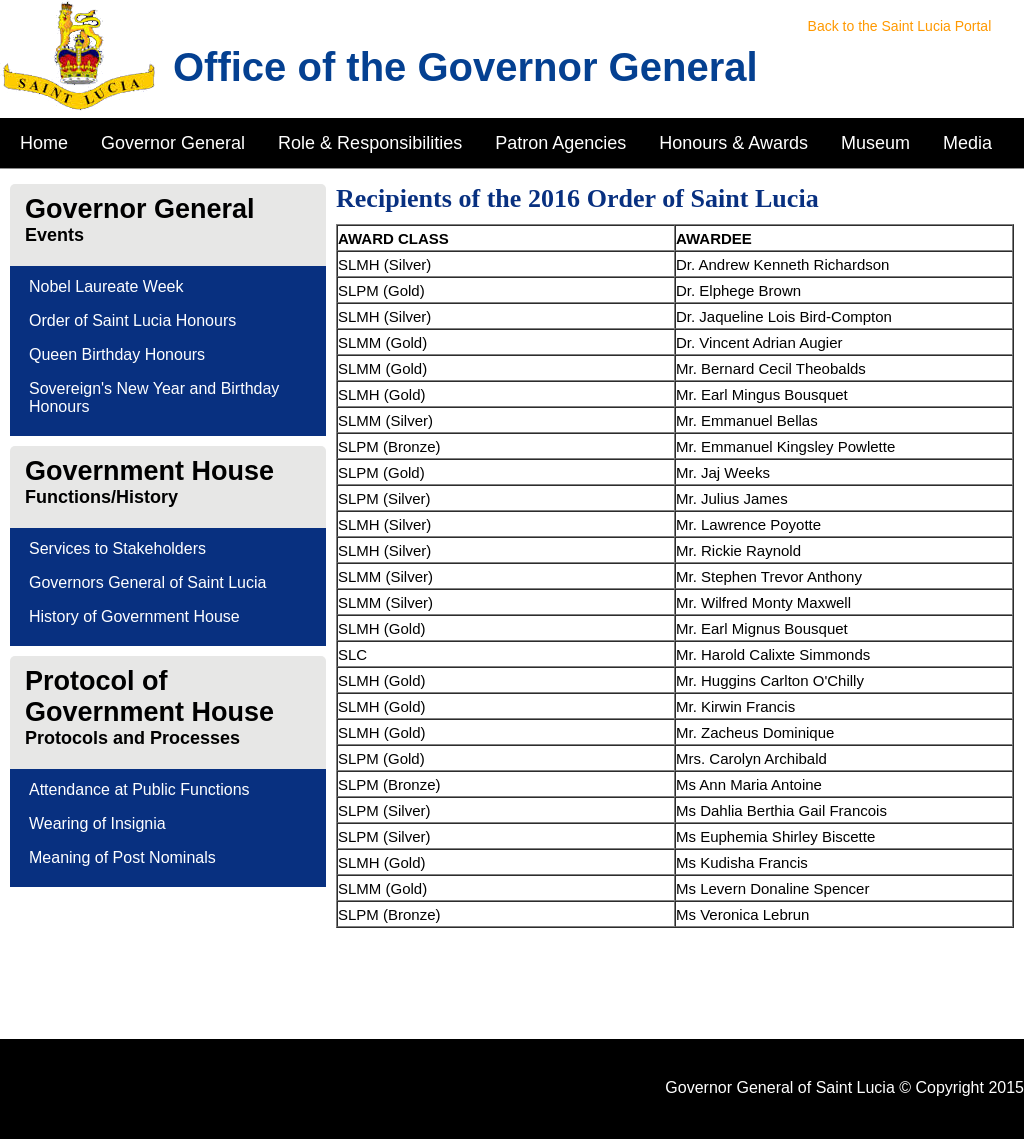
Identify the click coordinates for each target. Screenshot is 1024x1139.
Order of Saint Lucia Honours (132, 320)
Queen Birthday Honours (117, 354)
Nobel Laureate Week (106, 286)
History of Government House (134, 616)
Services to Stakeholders (117, 548)
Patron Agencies (560, 143)
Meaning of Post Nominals (122, 857)
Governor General (173, 143)
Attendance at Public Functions (139, 789)
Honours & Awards (733, 143)
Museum (875, 143)
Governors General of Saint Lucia (147, 582)
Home (44, 143)
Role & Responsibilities (370, 143)
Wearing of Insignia (97, 823)
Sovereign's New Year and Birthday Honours (154, 397)
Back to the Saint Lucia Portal (900, 26)
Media (967, 143)
